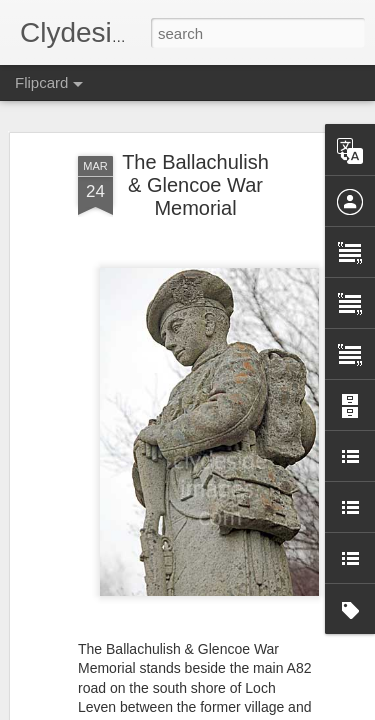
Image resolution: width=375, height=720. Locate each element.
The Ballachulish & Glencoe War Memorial (195, 183)
